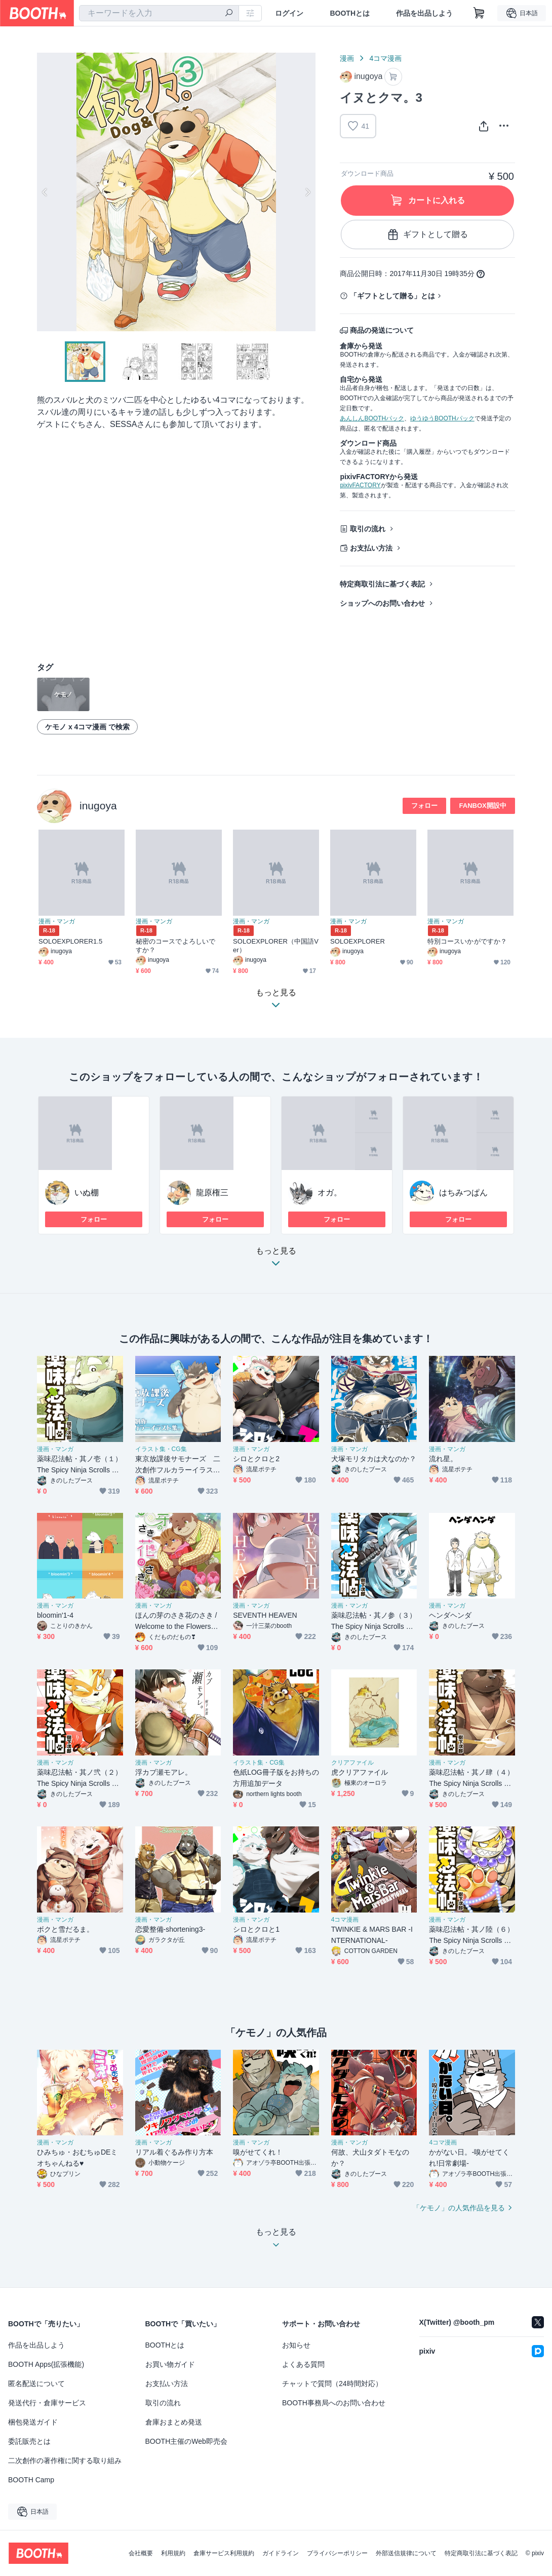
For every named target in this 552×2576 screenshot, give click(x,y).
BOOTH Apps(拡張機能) (46, 2364)
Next (307, 192)
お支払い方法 (371, 548)
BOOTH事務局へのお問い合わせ (333, 2403)
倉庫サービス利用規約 (223, 2553)
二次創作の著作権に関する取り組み (65, 2460)
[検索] (229, 14)
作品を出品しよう (424, 13)
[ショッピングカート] (479, 13)
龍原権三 (212, 1192)
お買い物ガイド (170, 2364)
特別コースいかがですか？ (467, 941)
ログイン (289, 13)
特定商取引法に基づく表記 (382, 584)
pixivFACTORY (360, 485)
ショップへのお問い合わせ (382, 603)
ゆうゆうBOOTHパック (442, 418)
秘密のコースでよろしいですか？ (175, 946)
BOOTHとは (350, 13)
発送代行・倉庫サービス (47, 2403)
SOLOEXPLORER (357, 941)
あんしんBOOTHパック (372, 418)
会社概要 (141, 2553)
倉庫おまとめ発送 (173, 2422)
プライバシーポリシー (337, 2553)
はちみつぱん (463, 1192)
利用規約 (173, 2553)
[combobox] (159, 13)
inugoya (98, 805)
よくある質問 (303, 2364)
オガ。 (330, 1192)
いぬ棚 (86, 1192)
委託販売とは (29, 2441)
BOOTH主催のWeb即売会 (186, 2441)
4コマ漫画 (385, 58)
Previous (45, 192)
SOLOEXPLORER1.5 (70, 941)
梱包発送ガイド (33, 2422)
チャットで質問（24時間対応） (332, 2383)
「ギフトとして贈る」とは (392, 296)
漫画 (347, 58)
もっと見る (276, 1260)
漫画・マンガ (56, 921)
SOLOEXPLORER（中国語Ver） (276, 946)
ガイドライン (280, 2553)
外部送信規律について (406, 2553)
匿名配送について (36, 2383)
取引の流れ (367, 529)
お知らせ (296, 2345)
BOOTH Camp (31, 2480)
